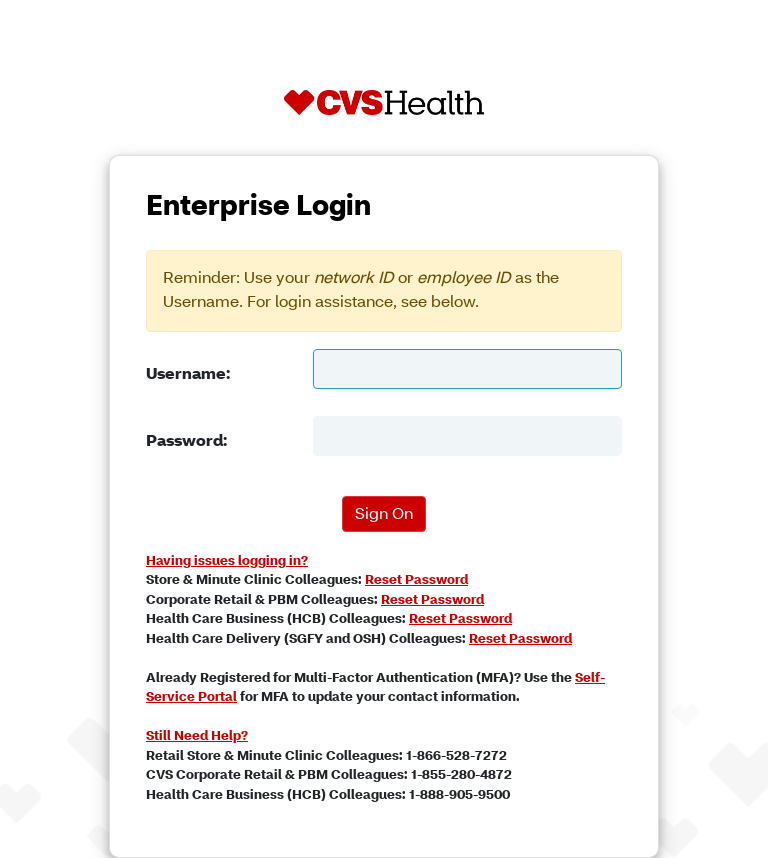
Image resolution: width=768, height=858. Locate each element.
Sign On (384, 515)
